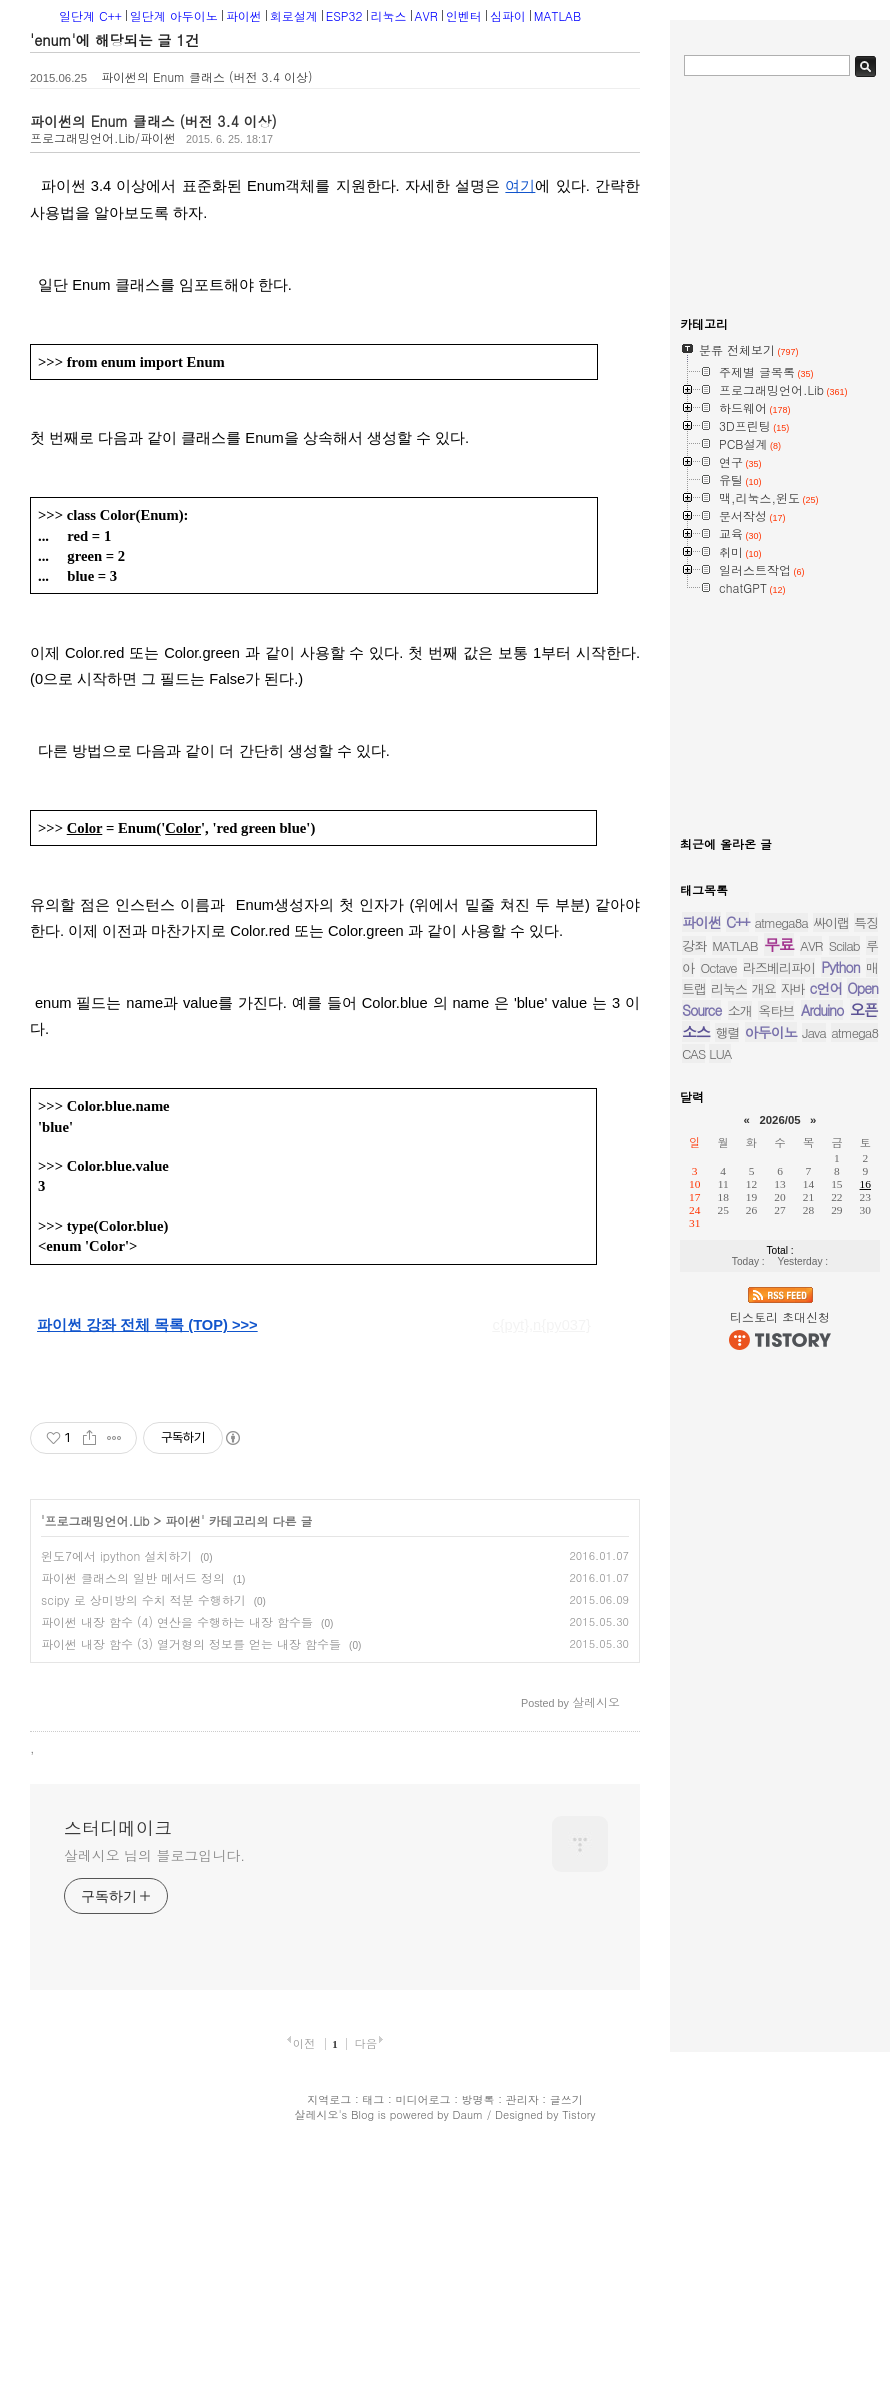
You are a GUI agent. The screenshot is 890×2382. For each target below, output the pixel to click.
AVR (426, 15)
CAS (693, 1053)
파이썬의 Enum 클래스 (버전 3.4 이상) (207, 76)
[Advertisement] (183, 1798)
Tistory (578, 2364)
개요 (764, 988)
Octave (718, 967)
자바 (793, 988)
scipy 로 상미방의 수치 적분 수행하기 (143, 1599)
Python (840, 967)
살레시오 (316, 2364)
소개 (740, 1010)
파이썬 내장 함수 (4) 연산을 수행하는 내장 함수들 (177, 1621)
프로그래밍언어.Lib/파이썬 (103, 137)
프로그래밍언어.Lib (97, 1520)
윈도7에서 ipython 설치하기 (116, 1555)
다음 (365, 2293)
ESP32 (344, 15)
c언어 (826, 988)
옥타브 (776, 1010)
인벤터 (464, 15)
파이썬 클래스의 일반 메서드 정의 (133, 1577)
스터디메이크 (118, 2078)
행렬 (727, 1032)
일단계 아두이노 (174, 15)
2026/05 (779, 1120)
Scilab (844, 945)
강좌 (694, 945)
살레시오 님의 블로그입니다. (154, 2105)
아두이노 (771, 1032)
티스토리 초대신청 (780, 1316)
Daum (468, 2364)
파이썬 (244, 15)
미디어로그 (422, 2349)
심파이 (508, 15)
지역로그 (329, 2349)
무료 (779, 944)
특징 (866, 922)
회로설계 (294, 15)
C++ (737, 922)
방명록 (478, 2349)
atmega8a (781, 922)
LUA (720, 1053)
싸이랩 (831, 922)
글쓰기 (566, 2349)
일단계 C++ (90, 15)
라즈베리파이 (779, 967)
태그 (373, 2349)
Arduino (822, 1010)
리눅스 (389, 15)
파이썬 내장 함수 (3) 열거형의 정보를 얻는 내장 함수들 (191, 1643)
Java (814, 1032)
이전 (304, 2293)
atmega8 (854, 1032)
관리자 (522, 2349)
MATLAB (557, 15)
